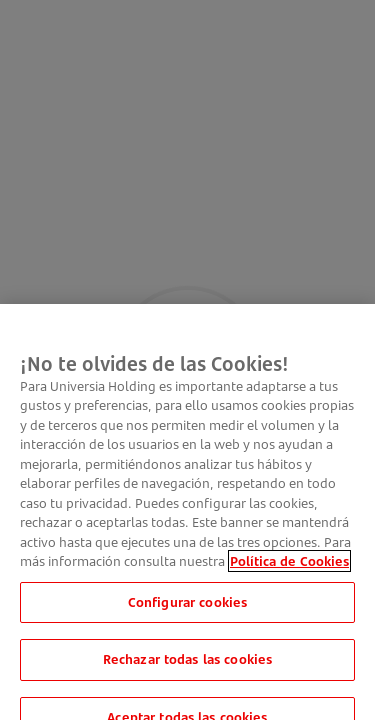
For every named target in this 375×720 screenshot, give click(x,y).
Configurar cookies (187, 610)
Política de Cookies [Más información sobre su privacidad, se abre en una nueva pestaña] (289, 569)
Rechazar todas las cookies (187, 667)
